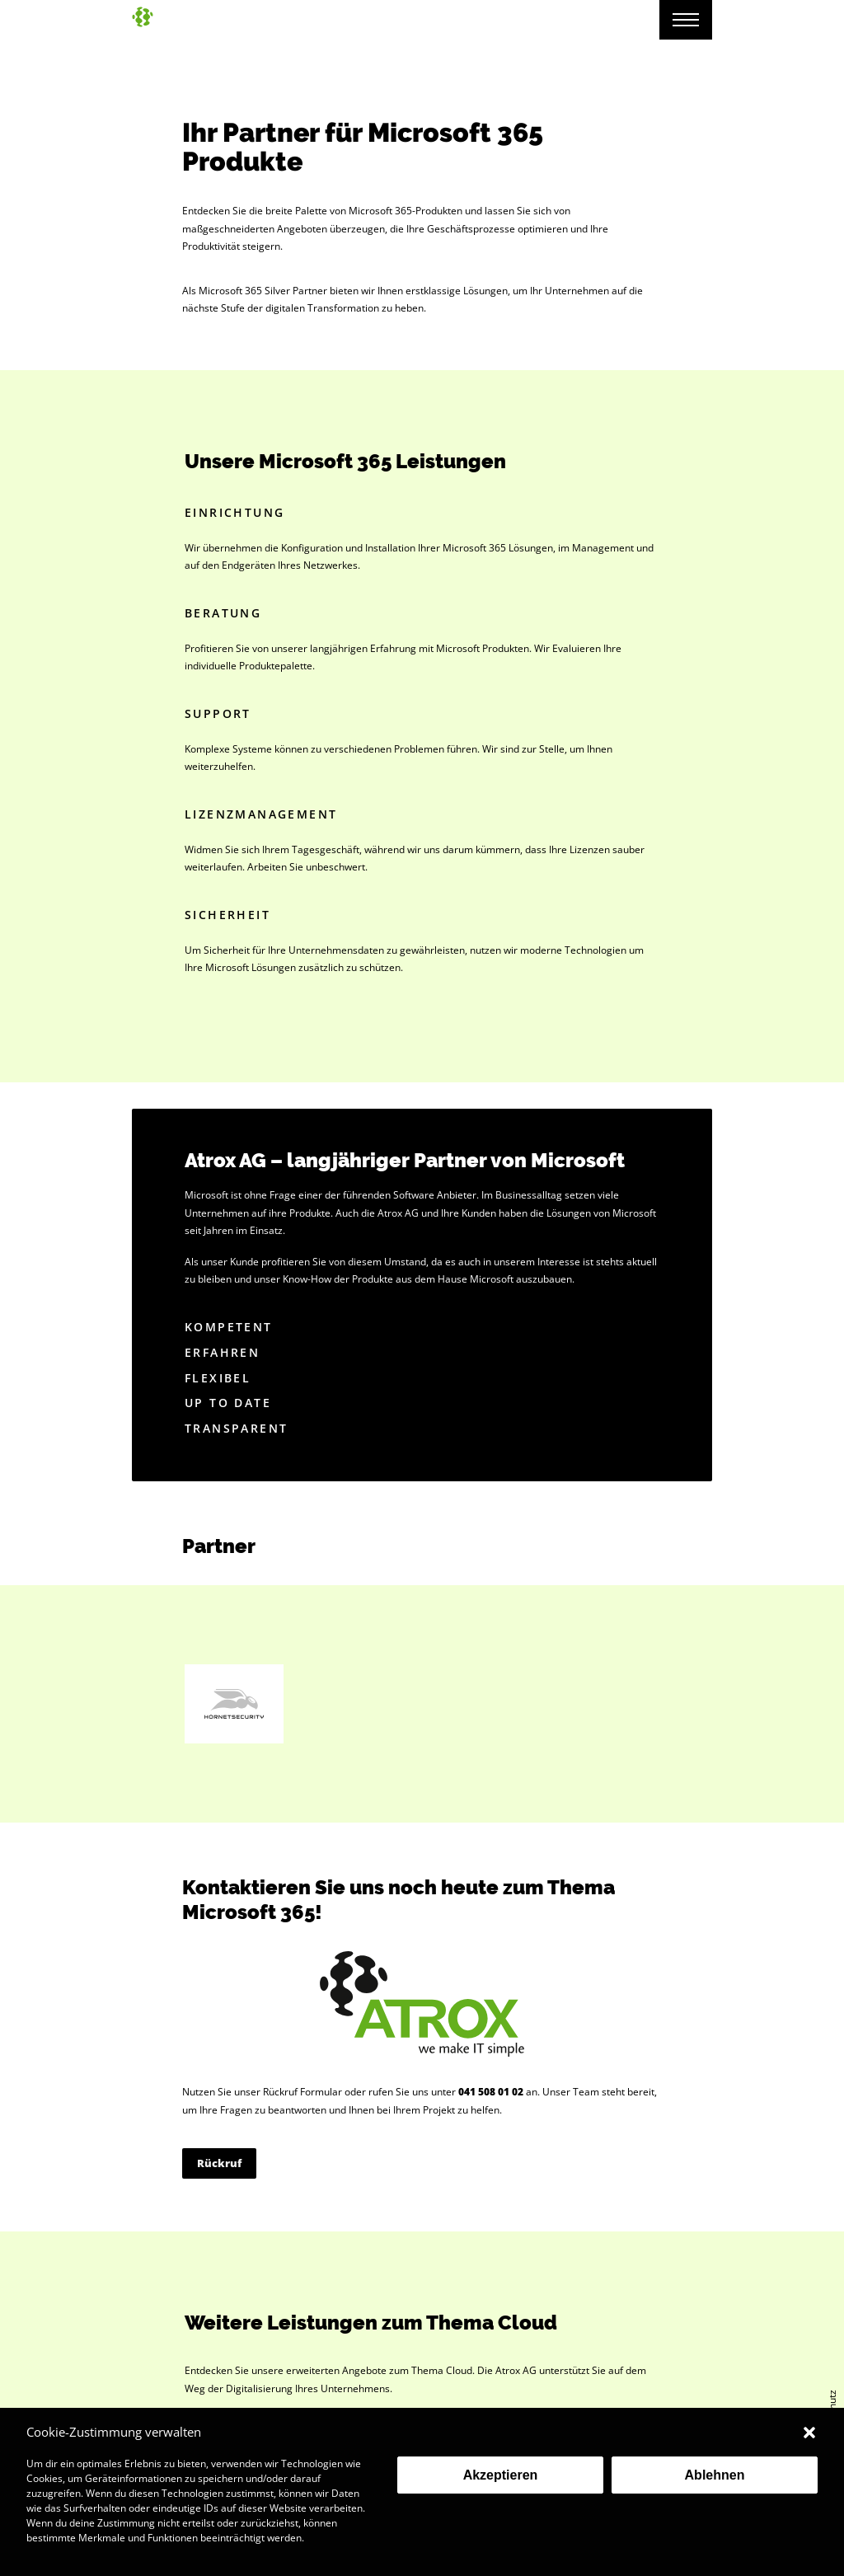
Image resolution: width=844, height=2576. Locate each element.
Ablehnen (715, 2475)
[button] (809, 2432)
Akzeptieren (500, 2475)
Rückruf (219, 2163)
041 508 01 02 (490, 2092)
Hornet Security (234, 1703)
